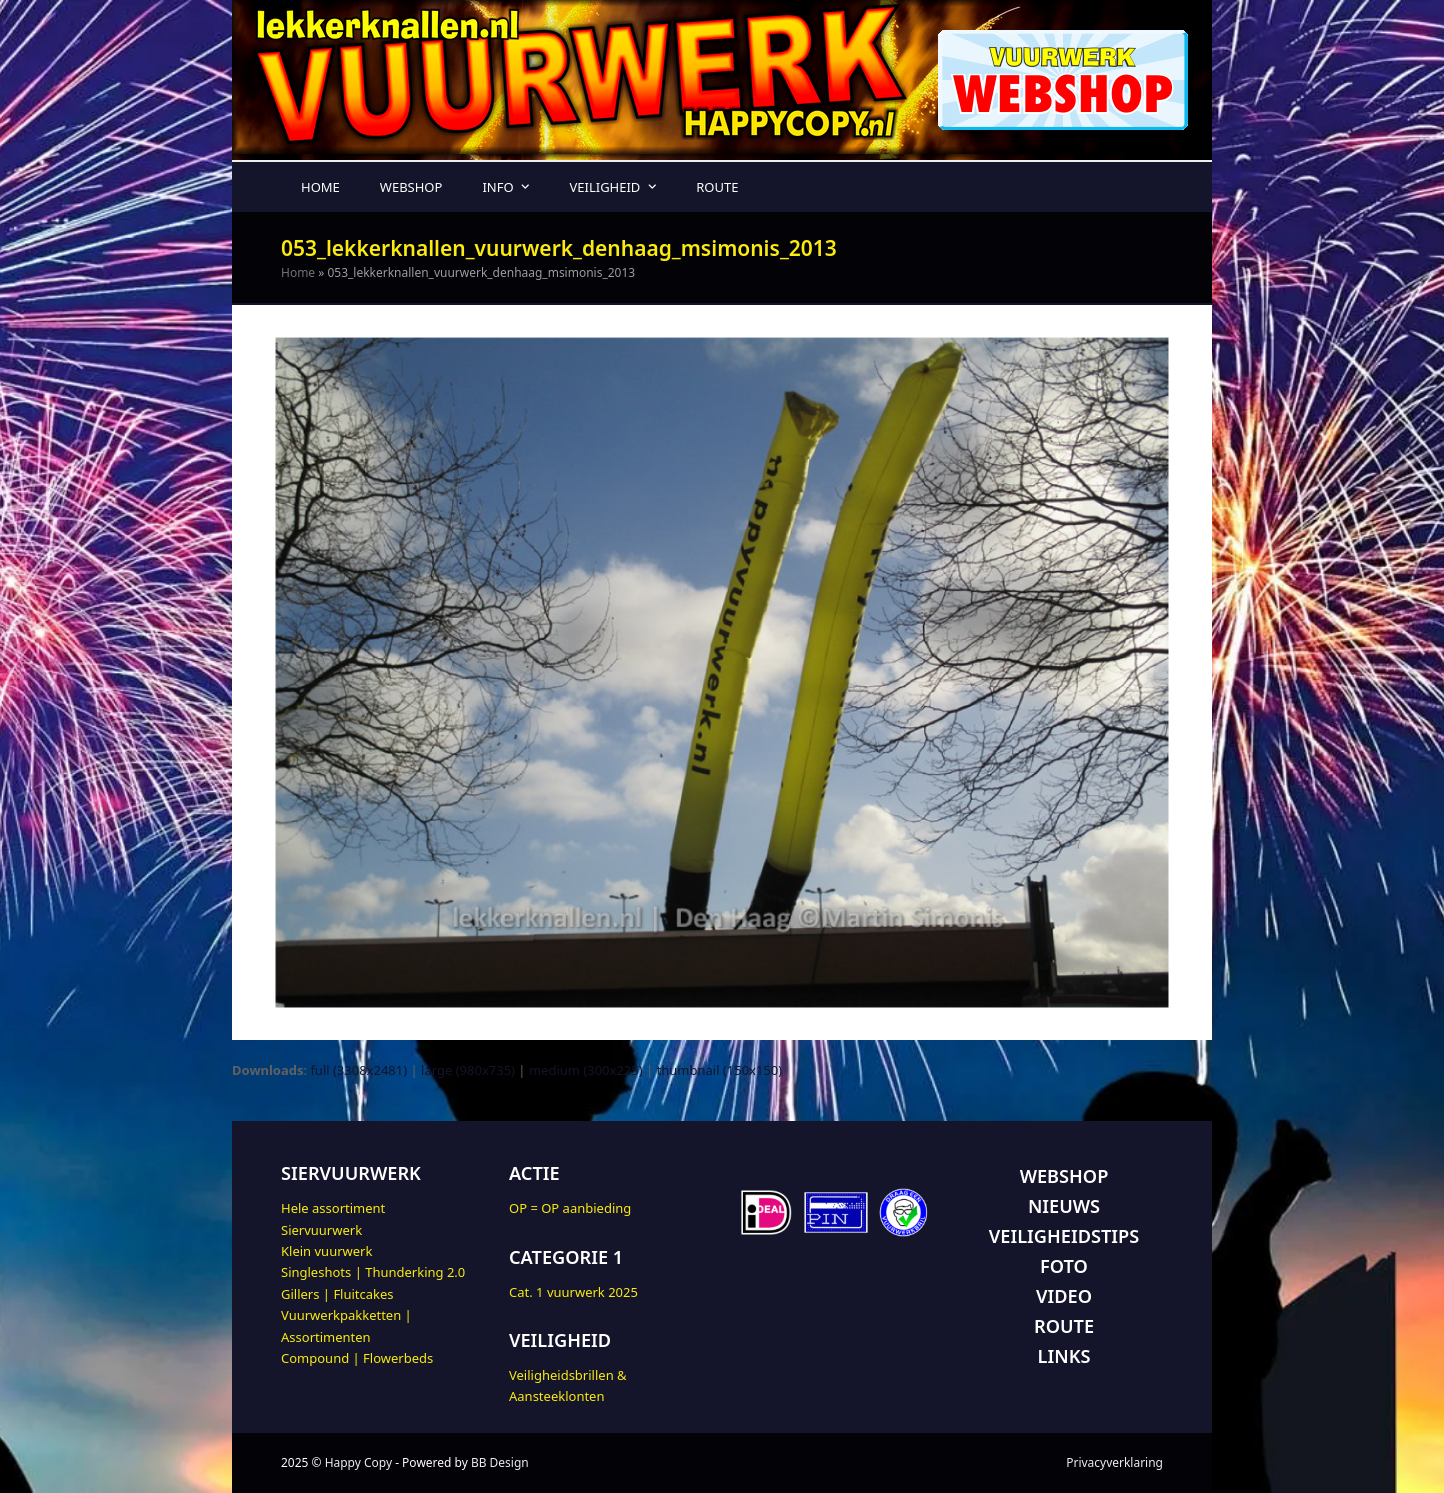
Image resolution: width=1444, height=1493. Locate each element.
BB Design (500, 1462)
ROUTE (1064, 1326)
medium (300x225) (586, 1070)
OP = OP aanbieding (570, 1208)
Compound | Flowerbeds (357, 1358)
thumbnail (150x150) (720, 1070)
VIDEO (1064, 1296)
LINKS (1064, 1356)
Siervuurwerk (321, 1230)
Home (298, 272)
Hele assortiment (333, 1208)
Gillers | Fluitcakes (337, 1294)
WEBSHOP (1064, 1176)
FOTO (1064, 1266)
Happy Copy (358, 1462)
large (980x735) (468, 1070)
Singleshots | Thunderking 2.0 (373, 1272)
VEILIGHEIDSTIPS (1064, 1236)
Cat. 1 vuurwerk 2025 (573, 1292)
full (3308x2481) (358, 1070)
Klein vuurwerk (326, 1251)
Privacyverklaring (1114, 1462)
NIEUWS (1064, 1206)
